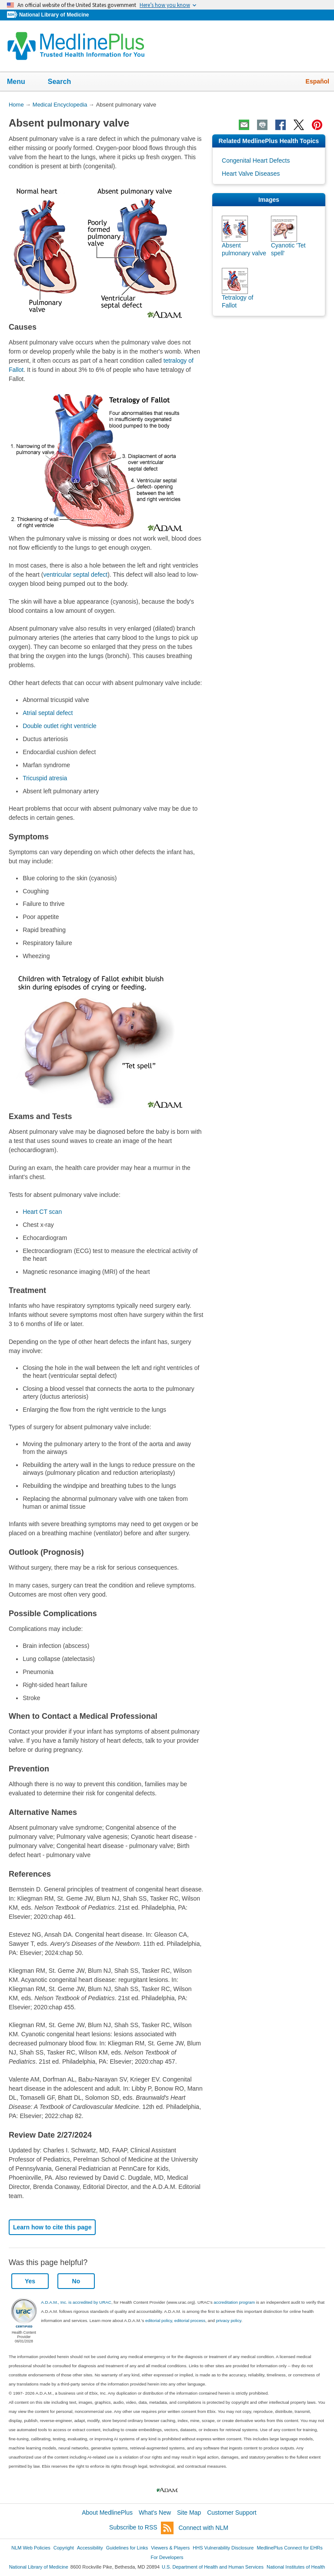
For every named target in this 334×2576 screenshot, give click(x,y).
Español (317, 81)
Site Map (189, 2512)
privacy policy (228, 2320)
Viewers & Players (170, 2547)
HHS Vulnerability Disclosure (223, 2547)
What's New (155, 2512)
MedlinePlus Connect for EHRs (289, 2547)
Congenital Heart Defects (256, 160)
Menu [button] (22, 82)
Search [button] (65, 82)
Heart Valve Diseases (251, 173)
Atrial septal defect (48, 712)
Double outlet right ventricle (60, 725)
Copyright (63, 2547)
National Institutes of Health (296, 2566)
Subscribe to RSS (141, 2528)
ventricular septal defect (75, 574)
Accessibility (90, 2547)
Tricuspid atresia (45, 778)
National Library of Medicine (54, 15)
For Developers (166, 2557)
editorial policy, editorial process (175, 2320)
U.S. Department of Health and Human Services (213, 2566)
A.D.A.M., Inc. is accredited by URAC (76, 2302)
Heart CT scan (42, 1211)
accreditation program (234, 2302)
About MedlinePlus (107, 2512)
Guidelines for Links (127, 2547)
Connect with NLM (203, 2527)
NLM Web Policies (30, 2547)
